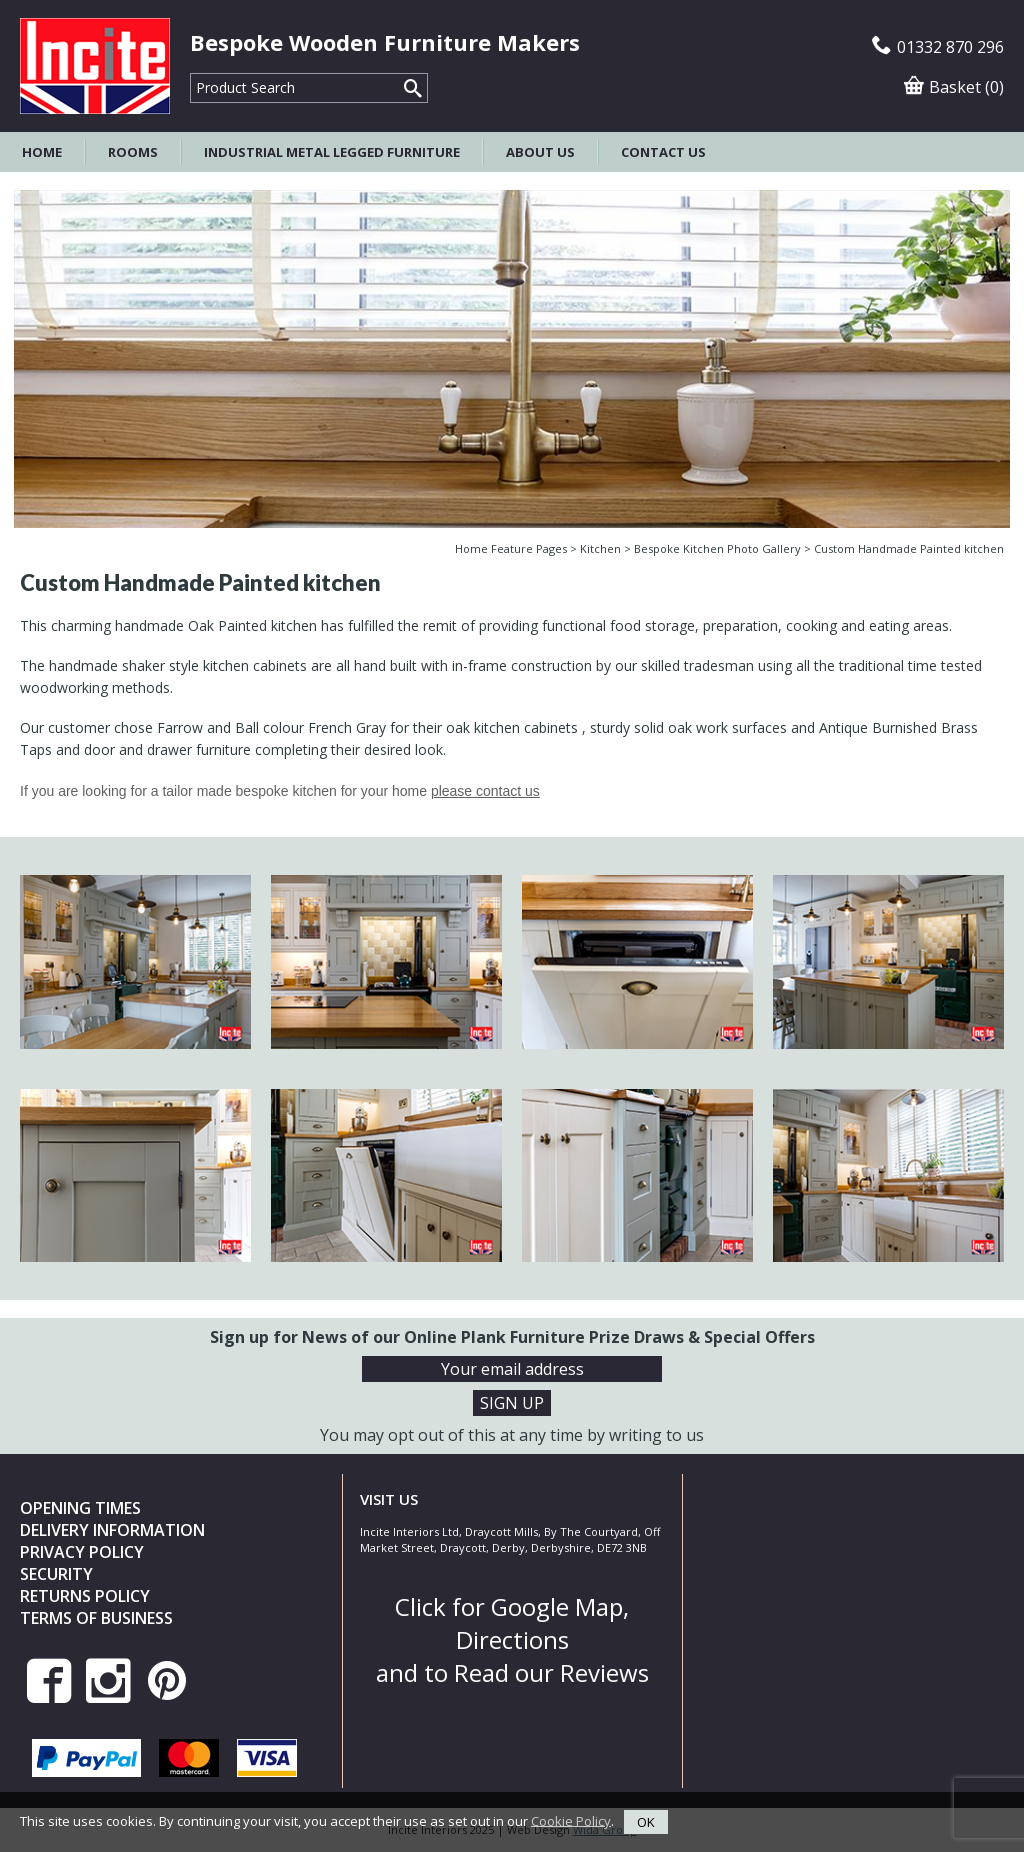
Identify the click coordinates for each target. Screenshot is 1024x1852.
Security (56, 1574)
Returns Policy (85, 1596)
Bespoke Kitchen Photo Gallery (717, 548)
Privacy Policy (82, 1552)
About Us (540, 152)
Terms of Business (96, 1618)
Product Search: (190, 73)
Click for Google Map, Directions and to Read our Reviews (512, 1639)
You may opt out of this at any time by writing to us (512, 1435)
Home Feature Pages (511, 548)
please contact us (485, 791)
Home (42, 152)
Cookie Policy (571, 1820)
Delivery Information (112, 1530)
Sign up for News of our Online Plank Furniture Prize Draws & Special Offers (512, 1337)
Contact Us (663, 152)
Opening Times (80, 1508)
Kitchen (600, 548)
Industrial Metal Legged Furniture (332, 152)
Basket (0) (954, 87)
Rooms (133, 152)
